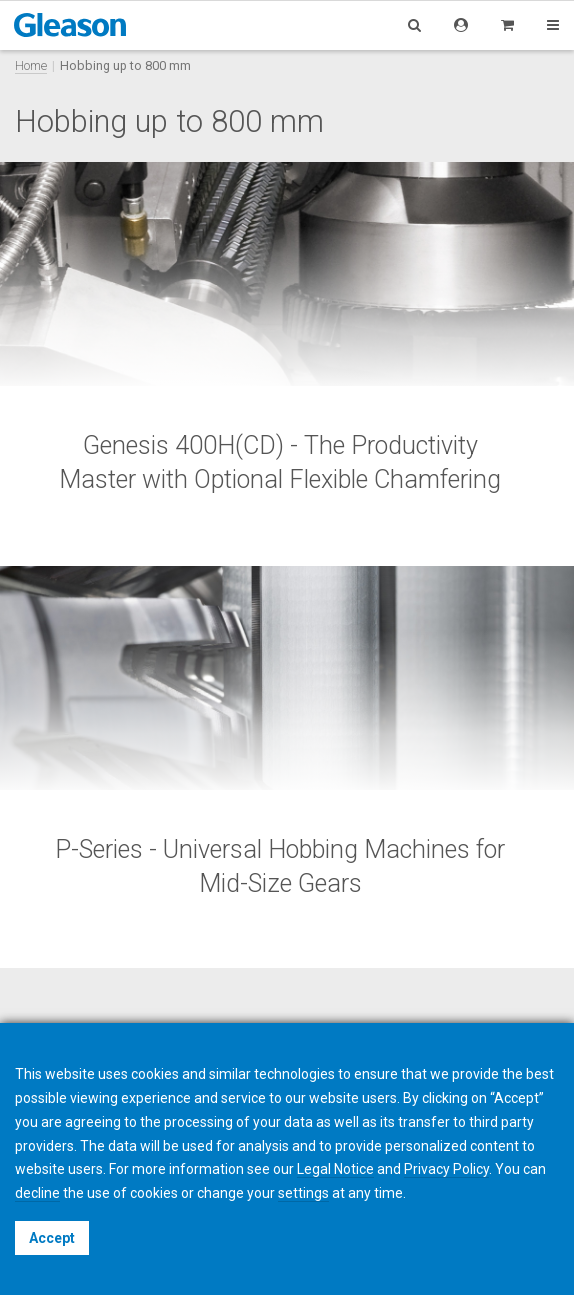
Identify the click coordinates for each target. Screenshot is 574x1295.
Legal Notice (335, 1169)
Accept (52, 1238)
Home (31, 65)
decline (37, 1193)
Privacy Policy (446, 1169)
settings (303, 1193)
